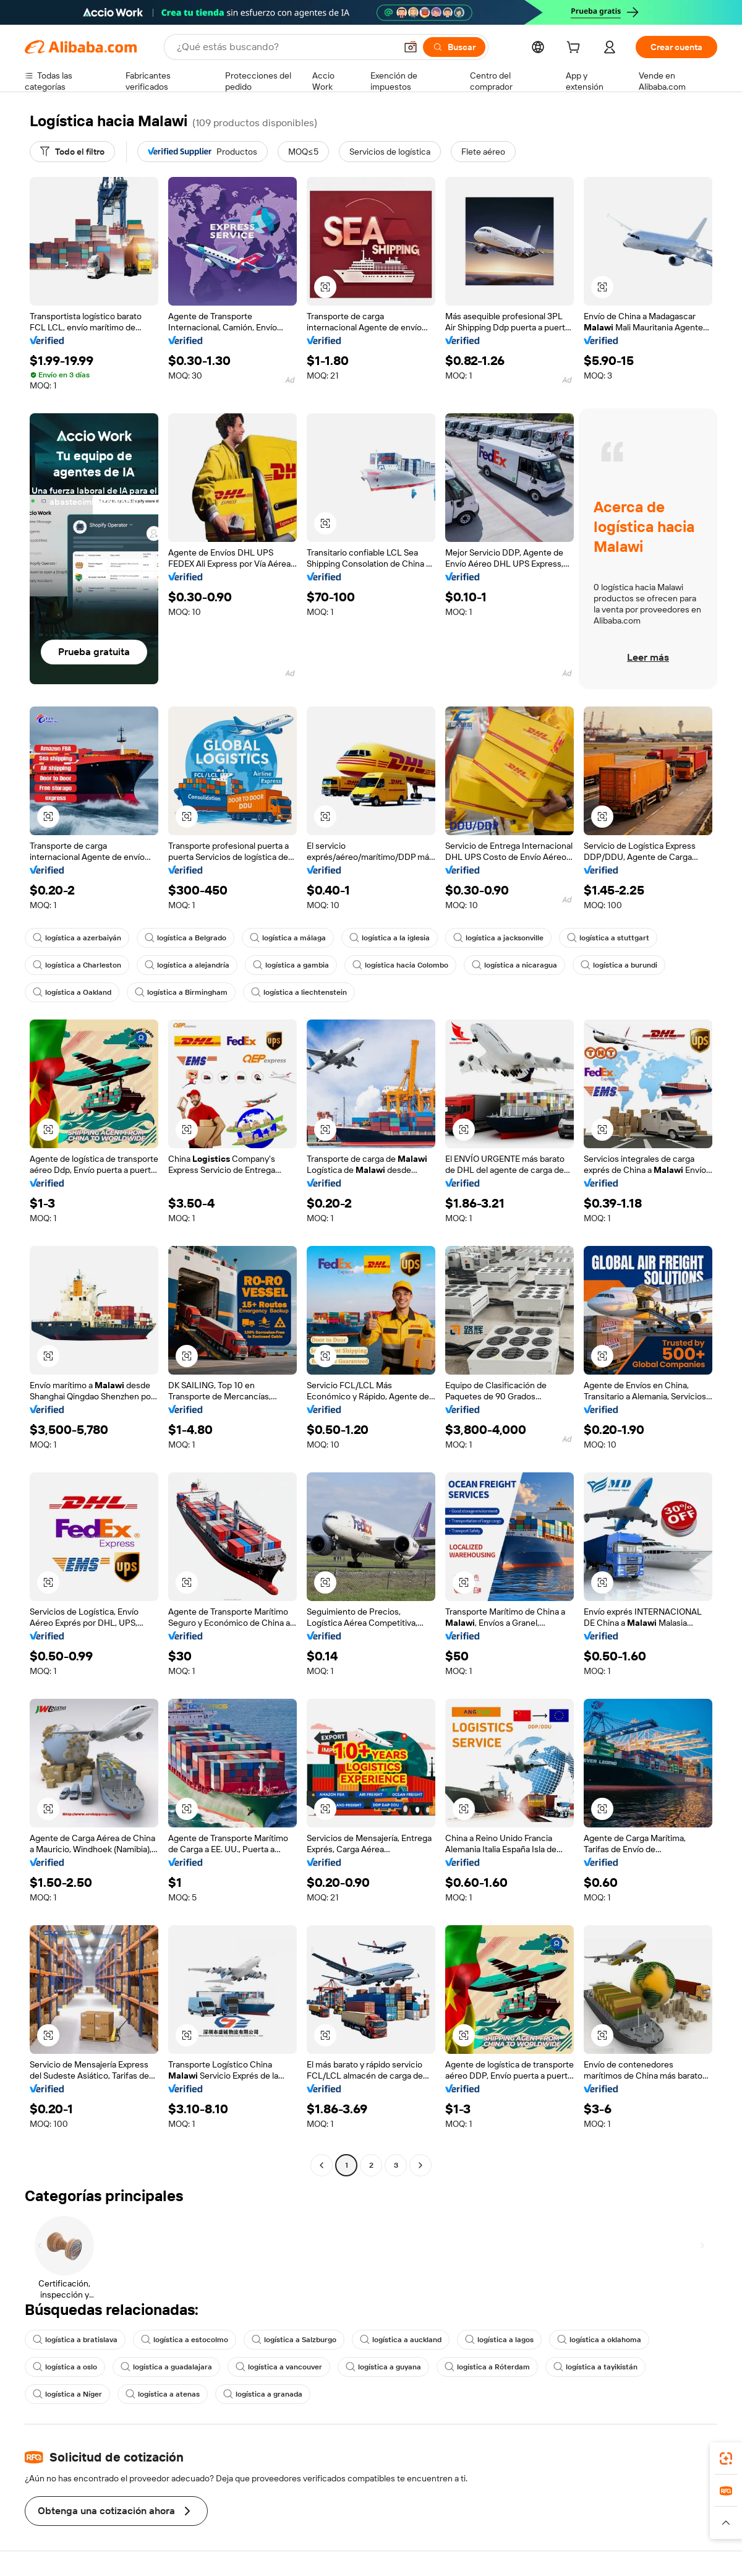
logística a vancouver (279, 2367)
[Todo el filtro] (72, 151)
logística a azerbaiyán (77, 938)
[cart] (575, 49)
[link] (726, 2458)
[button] (410, 47)
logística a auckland (400, 2340)
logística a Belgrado (185, 938)
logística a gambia (291, 965)
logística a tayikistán (595, 2367)
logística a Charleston (77, 965)
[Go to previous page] (321, 2165)
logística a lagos (499, 2340)
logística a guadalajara (166, 2367)
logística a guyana (383, 2367)
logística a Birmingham (181, 992)
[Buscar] (454, 47)
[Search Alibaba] (285, 47)
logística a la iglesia (389, 938)
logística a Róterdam (487, 2367)
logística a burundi (619, 965)
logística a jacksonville (498, 938)
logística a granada (262, 2394)
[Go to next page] (420, 2165)
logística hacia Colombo (400, 965)
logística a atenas (163, 2394)
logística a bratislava (75, 2340)
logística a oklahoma (599, 2340)
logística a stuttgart (608, 938)
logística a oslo (65, 2367)
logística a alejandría (187, 965)
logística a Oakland (72, 992)
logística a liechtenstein (299, 992)
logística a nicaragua (514, 965)
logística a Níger (67, 2394)
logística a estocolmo (184, 2340)
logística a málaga (288, 938)
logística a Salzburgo (294, 2340)
